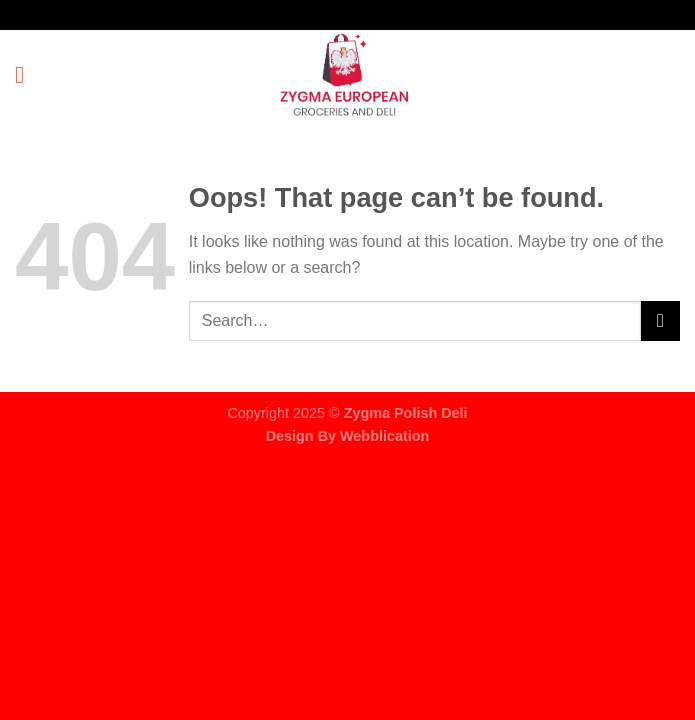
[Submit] (660, 320)
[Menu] (27, 74)
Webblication (384, 436)
